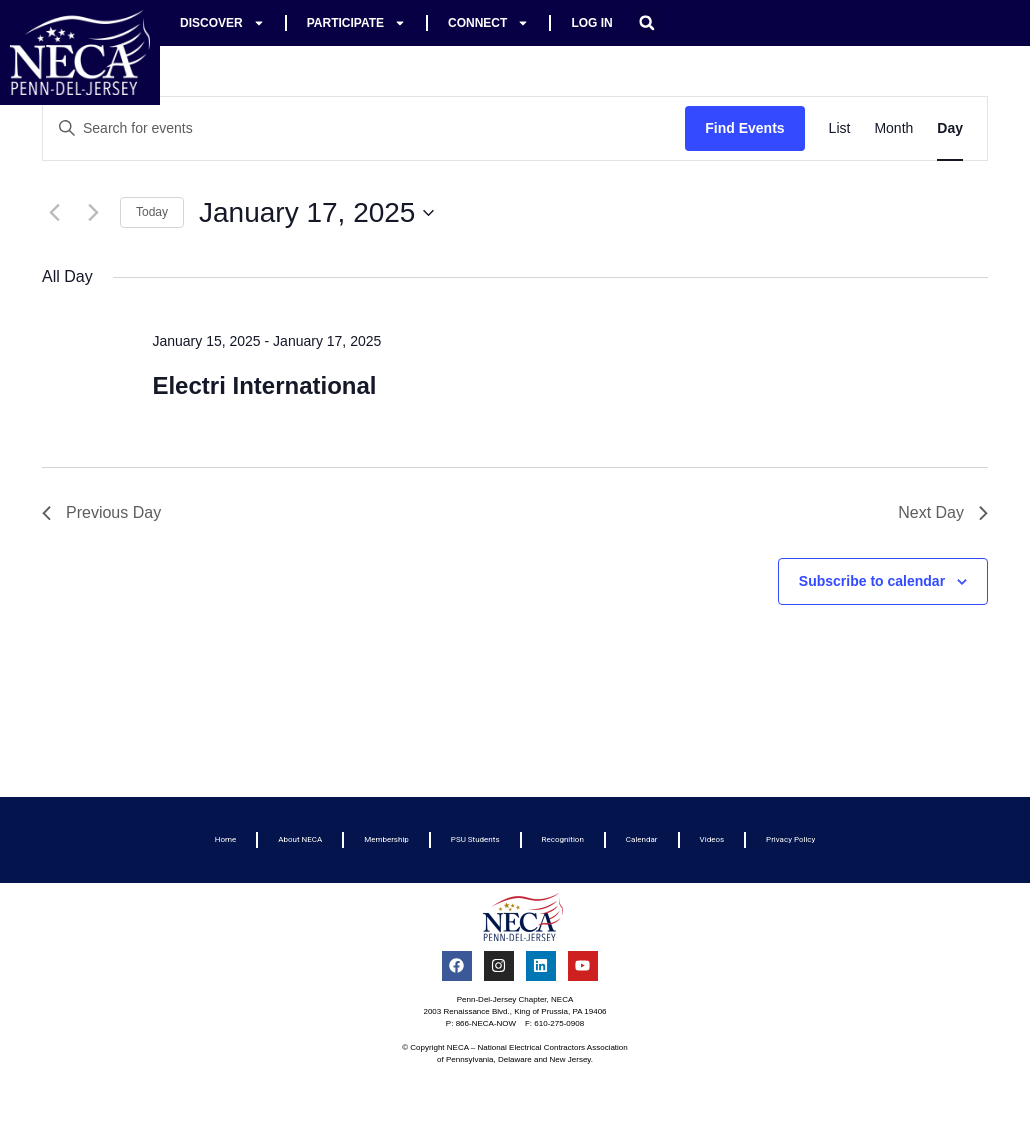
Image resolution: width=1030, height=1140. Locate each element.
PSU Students (475, 839)
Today (152, 212)
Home (226, 839)
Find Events (744, 128)
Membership (386, 839)
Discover (222, 23)
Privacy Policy (790, 839)
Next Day (943, 512)
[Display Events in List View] (840, 128)
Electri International (264, 385)
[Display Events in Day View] (950, 128)
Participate (356, 23)
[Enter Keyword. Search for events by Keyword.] (364, 128)
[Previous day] (54, 213)
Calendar (642, 839)
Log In (591, 23)
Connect (488, 23)
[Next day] (93, 213)
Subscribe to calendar (872, 581)
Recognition (563, 839)
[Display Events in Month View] (893, 128)
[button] (647, 23)
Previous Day (101, 512)
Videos (712, 839)
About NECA (300, 839)
